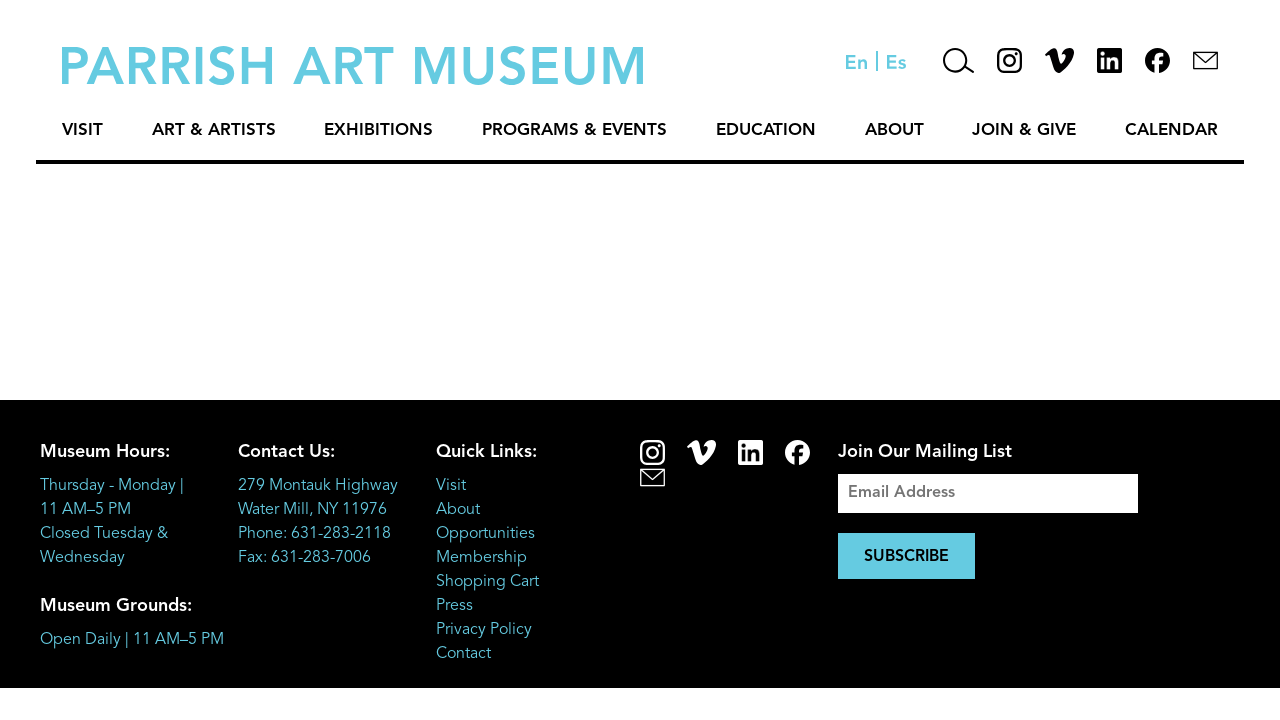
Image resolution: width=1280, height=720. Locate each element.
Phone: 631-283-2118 (314, 534)
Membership (481, 558)
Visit (82, 130)
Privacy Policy (484, 630)
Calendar (1171, 130)
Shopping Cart (487, 582)
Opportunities (485, 534)
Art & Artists (214, 130)
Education (766, 130)
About (894, 130)
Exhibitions (378, 130)
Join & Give (1024, 130)
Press (454, 606)
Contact (463, 654)
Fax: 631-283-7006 (304, 558)
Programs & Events (574, 130)
